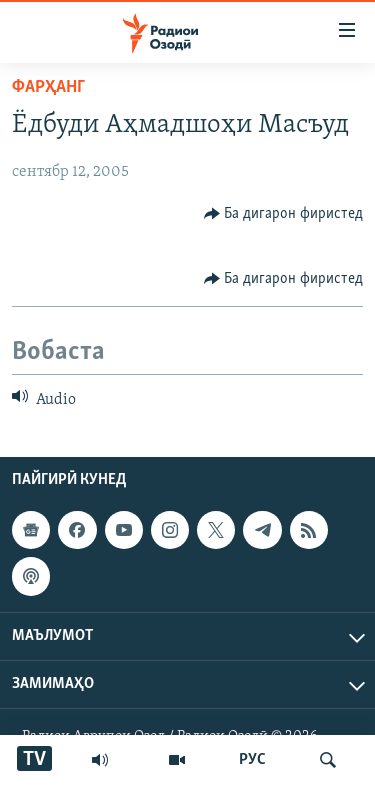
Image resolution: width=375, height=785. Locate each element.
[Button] (284, 214)
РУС (252, 760)
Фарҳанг (48, 87)
